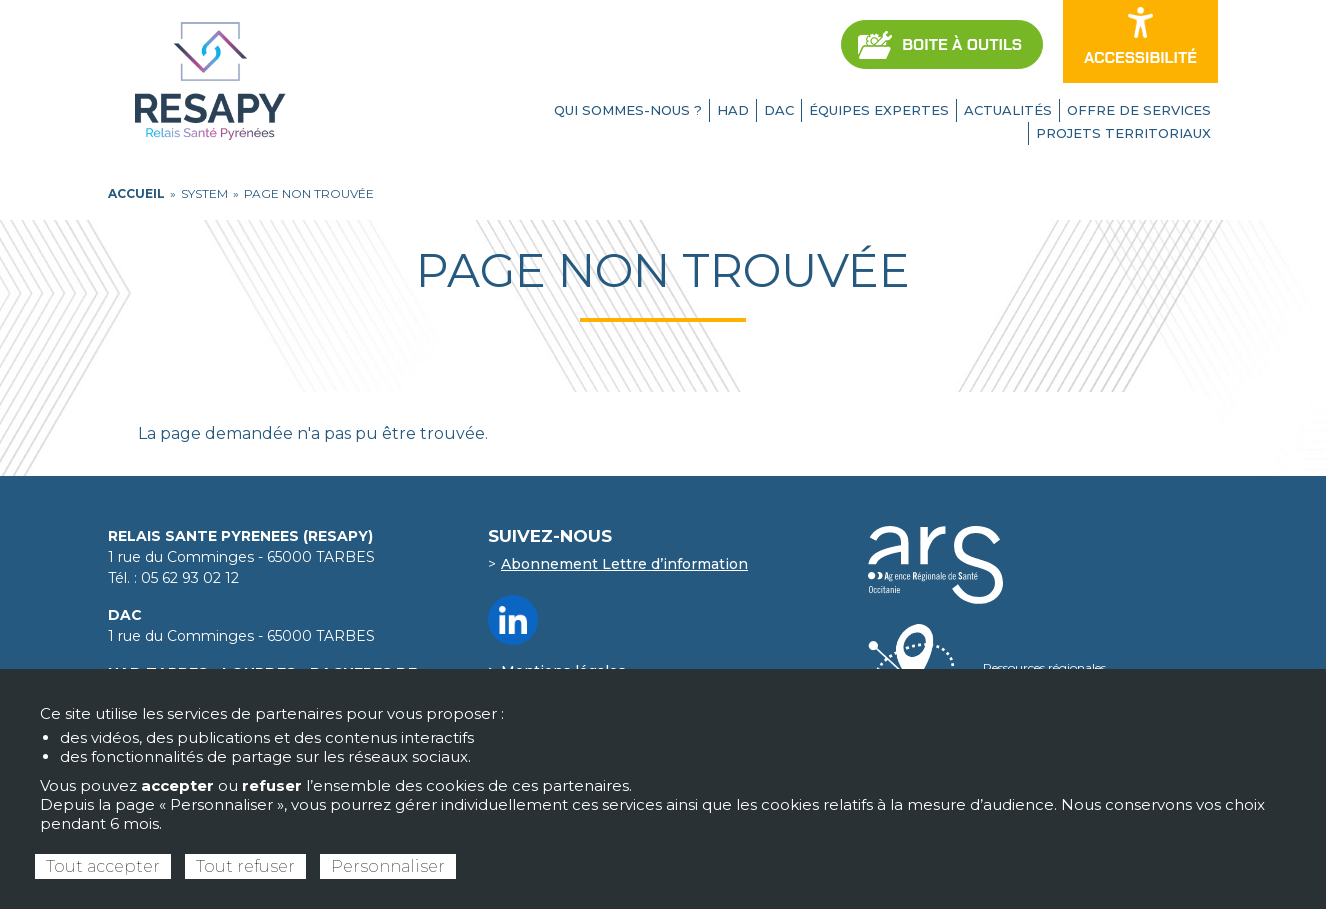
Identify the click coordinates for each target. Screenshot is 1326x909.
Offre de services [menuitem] (1139, 110)
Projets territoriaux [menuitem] (1123, 133)
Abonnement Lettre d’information (624, 564)
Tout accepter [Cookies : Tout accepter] (103, 866)
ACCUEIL (136, 193)
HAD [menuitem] (733, 110)
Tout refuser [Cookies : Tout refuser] (245, 866)
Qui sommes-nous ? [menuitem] (628, 110)
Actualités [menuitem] (1008, 110)
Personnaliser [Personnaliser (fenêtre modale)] (388, 866)
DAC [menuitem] (779, 110)
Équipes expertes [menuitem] (879, 110)
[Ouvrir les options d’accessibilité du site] (1140, 41)
